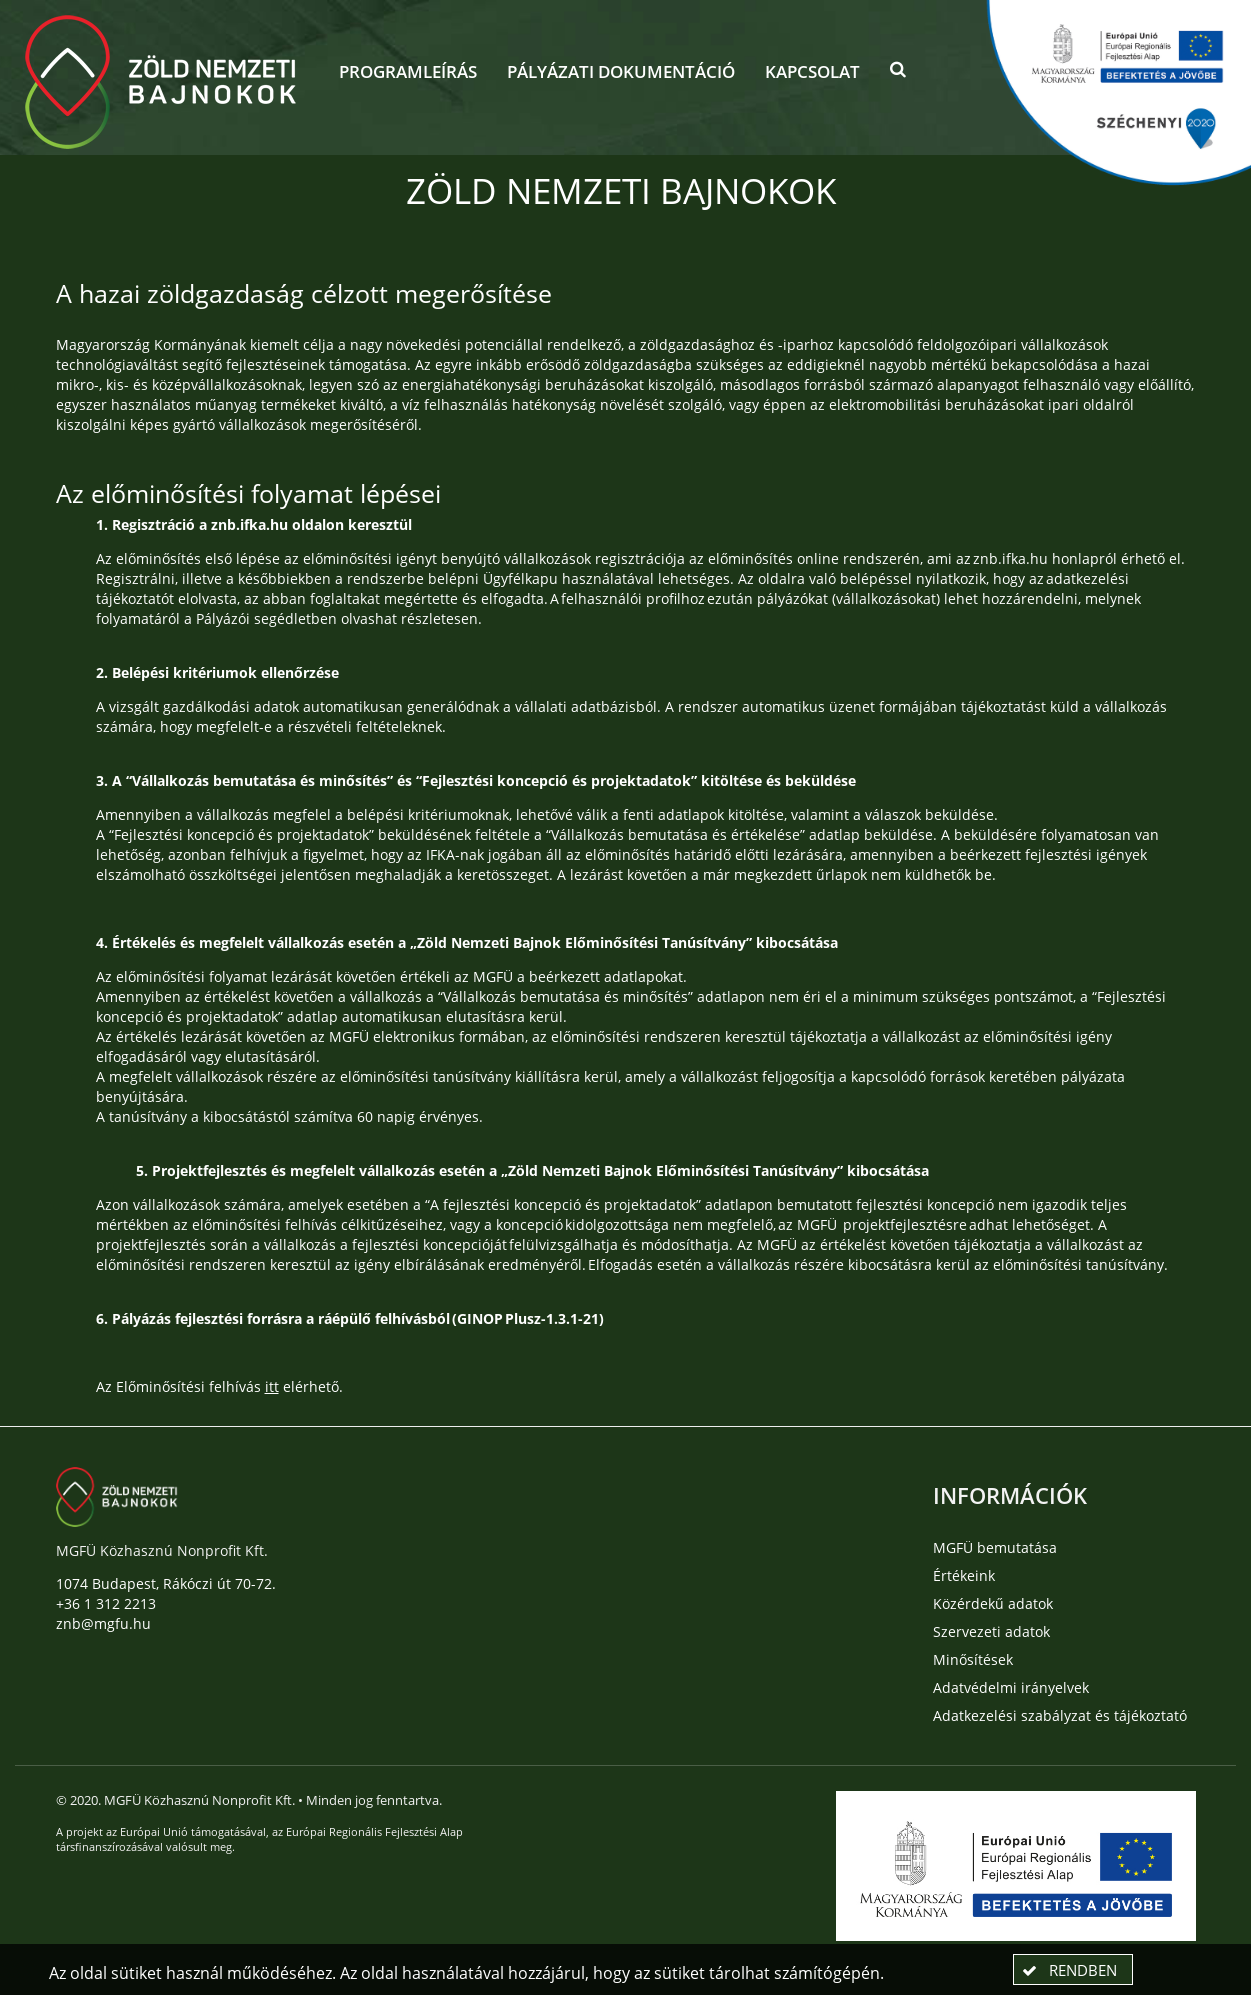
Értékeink (964, 1575)
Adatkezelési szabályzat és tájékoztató (1060, 1715)
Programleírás (408, 71)
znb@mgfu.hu (103, 1623)
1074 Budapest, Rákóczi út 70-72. (166, 1583)
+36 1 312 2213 (106, 1603)
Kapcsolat (812, 71)
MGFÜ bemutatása (995, 1547)
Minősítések (973, 1659)
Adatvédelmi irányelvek (1011, 1687)
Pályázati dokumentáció (621, 71)
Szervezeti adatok (991, 1631)
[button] (898, 74)
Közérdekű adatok (993, 1603)
